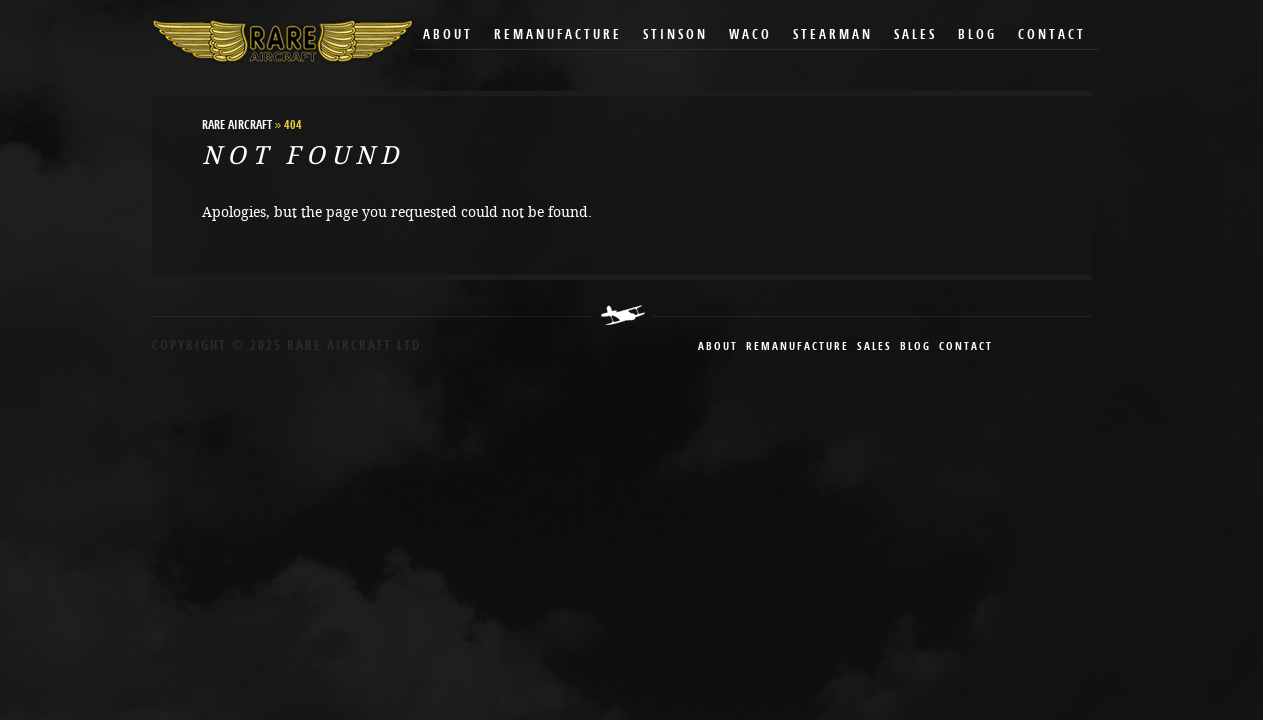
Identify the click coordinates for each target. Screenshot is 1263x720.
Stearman (833, 35)
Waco (750, 35)
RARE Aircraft (237, 126)
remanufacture (797, 347)
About (448, 35)
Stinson (675, 35)
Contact (1052, 35)
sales (874, 347)
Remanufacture (558, 35)
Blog (977, 35)
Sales (915, 35)
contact (966, 347)
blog (915, 347)
